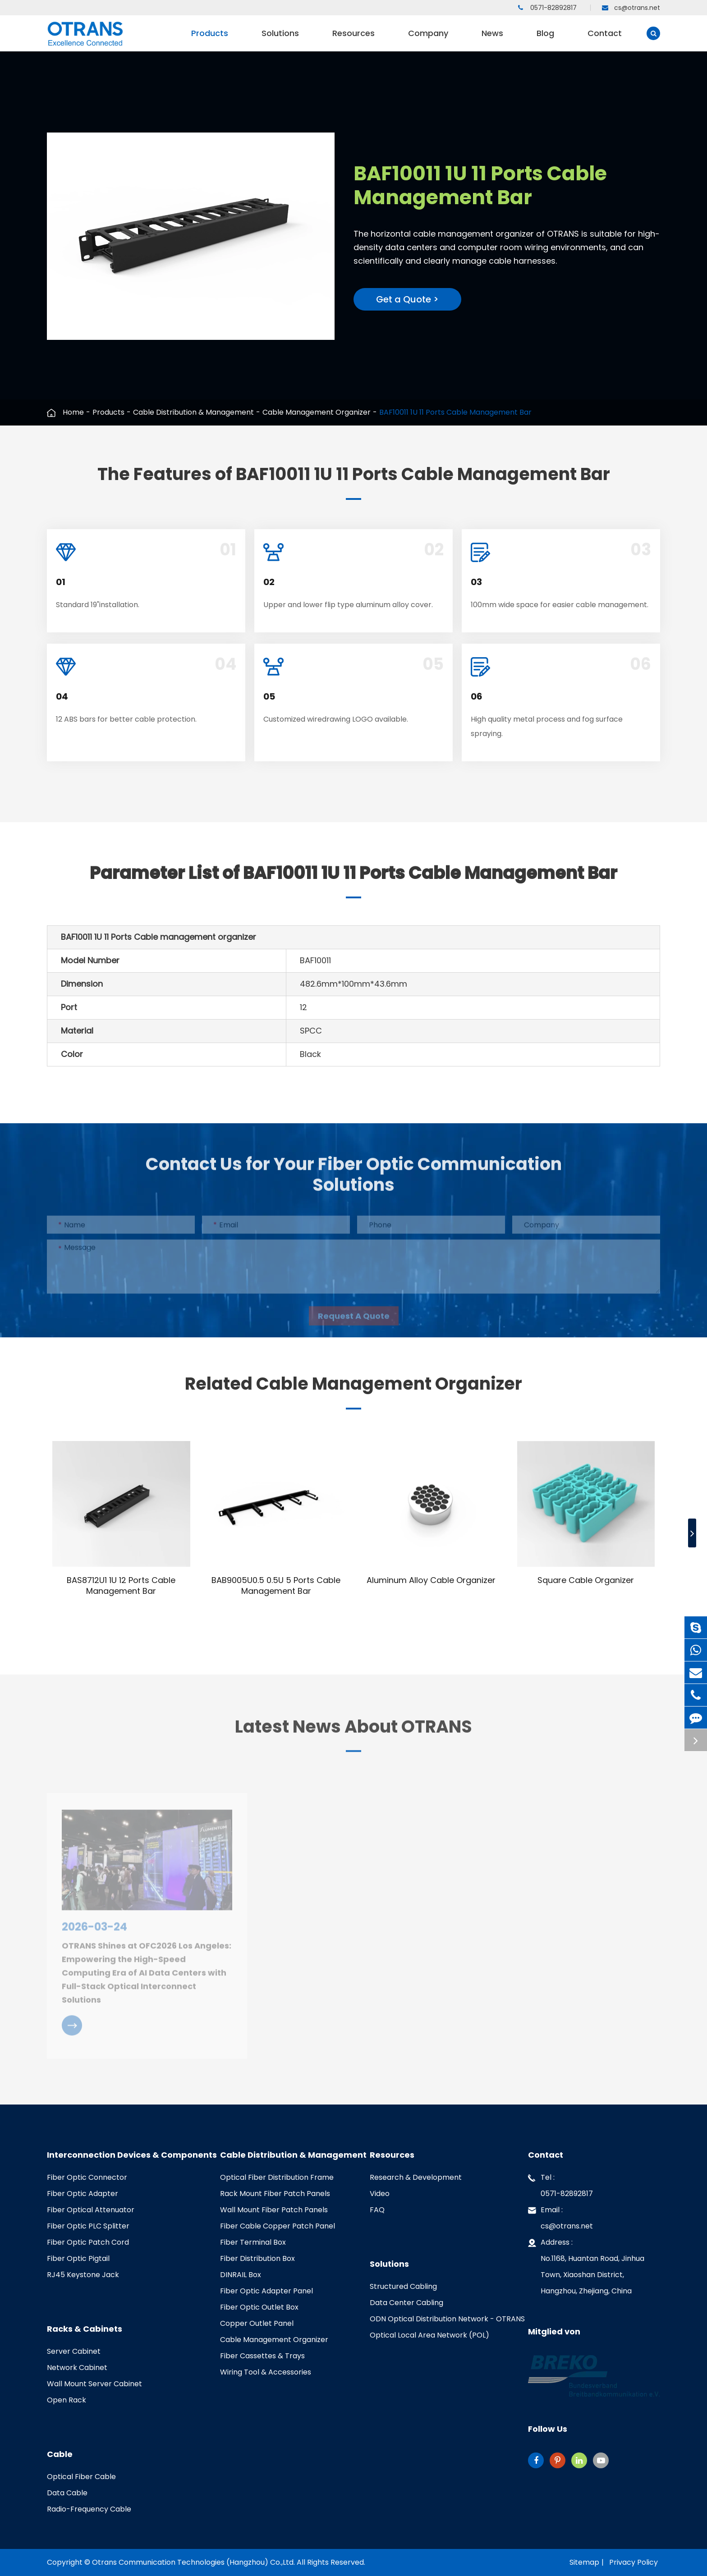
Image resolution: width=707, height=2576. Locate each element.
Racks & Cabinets (84, 2329)
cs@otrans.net (631, 7)
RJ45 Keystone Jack (83, 2274)
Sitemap (584, 2562)
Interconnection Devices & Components (132, 2155)
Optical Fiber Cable (81, 2476)
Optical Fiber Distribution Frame (277, 2177)
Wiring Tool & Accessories (265, 2372)
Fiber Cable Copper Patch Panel (277, 2226)
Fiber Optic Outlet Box (259, 2307)
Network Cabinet (77, 2367)
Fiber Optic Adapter (82, 2193)
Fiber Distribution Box (257, 2258)
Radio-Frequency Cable (89, 2509)
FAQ (377, 2210)
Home (73, 412)
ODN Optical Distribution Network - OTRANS (447, 2319)
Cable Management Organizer (316, 412)
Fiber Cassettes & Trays (262, 2356)
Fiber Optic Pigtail (78, 2258)
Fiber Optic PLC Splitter (88, 2226)
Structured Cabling (403, 2286)
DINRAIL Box (240, 2274)
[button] (692, 1533)
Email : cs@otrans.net (560, 2216)
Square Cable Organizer (585, 1580)
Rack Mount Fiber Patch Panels (275, 2193)
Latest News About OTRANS (353, 1732)
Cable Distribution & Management (193, 412)
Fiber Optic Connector (87, 2177)
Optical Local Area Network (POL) (429, 2335)
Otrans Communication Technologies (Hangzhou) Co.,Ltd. (193, 2562)
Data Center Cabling (406, 2302)
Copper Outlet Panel (257, 2323)
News (492, 39)
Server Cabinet (74, 2351)
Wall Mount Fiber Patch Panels (274, 2210)
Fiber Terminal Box (253, 2242)
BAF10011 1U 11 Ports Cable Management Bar (455, 412)
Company (428, 39)
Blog (545, 39)
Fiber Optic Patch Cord (88, 2242)
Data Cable (67, 2493)
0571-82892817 (547, 7)
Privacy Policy (633, 2562)
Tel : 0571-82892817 (560, 2184)
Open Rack (66, 2400)
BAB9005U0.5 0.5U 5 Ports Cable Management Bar (275, 1586)
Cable (60, 2454)
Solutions (280, 39)
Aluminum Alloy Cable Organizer (431, 1580)
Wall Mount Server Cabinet (94, 2384)
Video (380, 2193)
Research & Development (416, 2177)
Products (209, 39)
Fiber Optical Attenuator (90, 2210)
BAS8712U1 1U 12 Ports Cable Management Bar (121, 1586)
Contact (605, 39)
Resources (353, 39)
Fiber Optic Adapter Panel (266, 2291)
